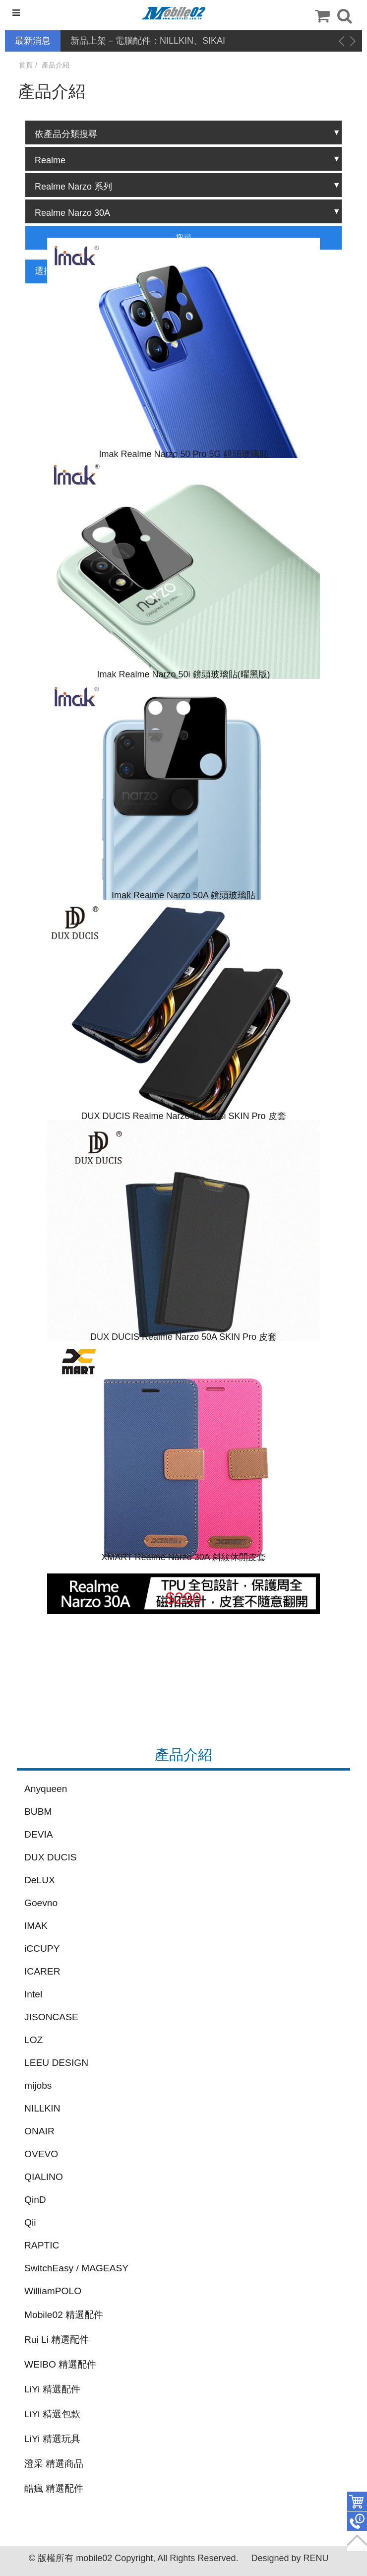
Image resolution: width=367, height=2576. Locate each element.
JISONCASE (51, 2017)
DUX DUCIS (50, 1857)
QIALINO (43, 2177)
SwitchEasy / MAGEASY (76, 2268)
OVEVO (41, 2154)
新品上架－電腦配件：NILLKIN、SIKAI (147, 41)
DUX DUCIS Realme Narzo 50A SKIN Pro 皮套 (183, 1337)
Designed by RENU (289, 2558)
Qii (30, 2222)
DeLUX (39, 1880)
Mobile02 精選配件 (63, 2315)
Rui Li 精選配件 (56, 2339)
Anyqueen (45, 1788)
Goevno (41, 1903)
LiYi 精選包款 (52, 2414)
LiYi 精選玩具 (52, 2439)
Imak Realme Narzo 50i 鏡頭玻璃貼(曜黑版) (183, 674)
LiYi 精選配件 (52, 2389)
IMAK (36, 1925)
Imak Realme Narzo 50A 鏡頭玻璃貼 (183, 895)
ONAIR (39, 2131)
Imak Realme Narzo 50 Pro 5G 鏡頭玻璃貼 (183, 454)
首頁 (26, 65)
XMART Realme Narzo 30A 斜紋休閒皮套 (183, 1557)
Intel (33, 1994)
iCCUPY (42, 1948)
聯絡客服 (357, 2521)
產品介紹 (55, 65)
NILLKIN (42, 2108)
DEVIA (38, 1834)
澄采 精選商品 (53, 2463)
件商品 (357, 2501)
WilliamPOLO (52, 2291)
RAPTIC (41, 2245)
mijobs (38, 2085)
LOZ (33, 2040)
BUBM (38, 1811)
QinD (35, 2199)
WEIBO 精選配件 (60, 2364)
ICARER (42, 1971)
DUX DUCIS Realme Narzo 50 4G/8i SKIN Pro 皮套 (183, 1116)
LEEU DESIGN (56, 2062)
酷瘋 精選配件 (53, 2488)
